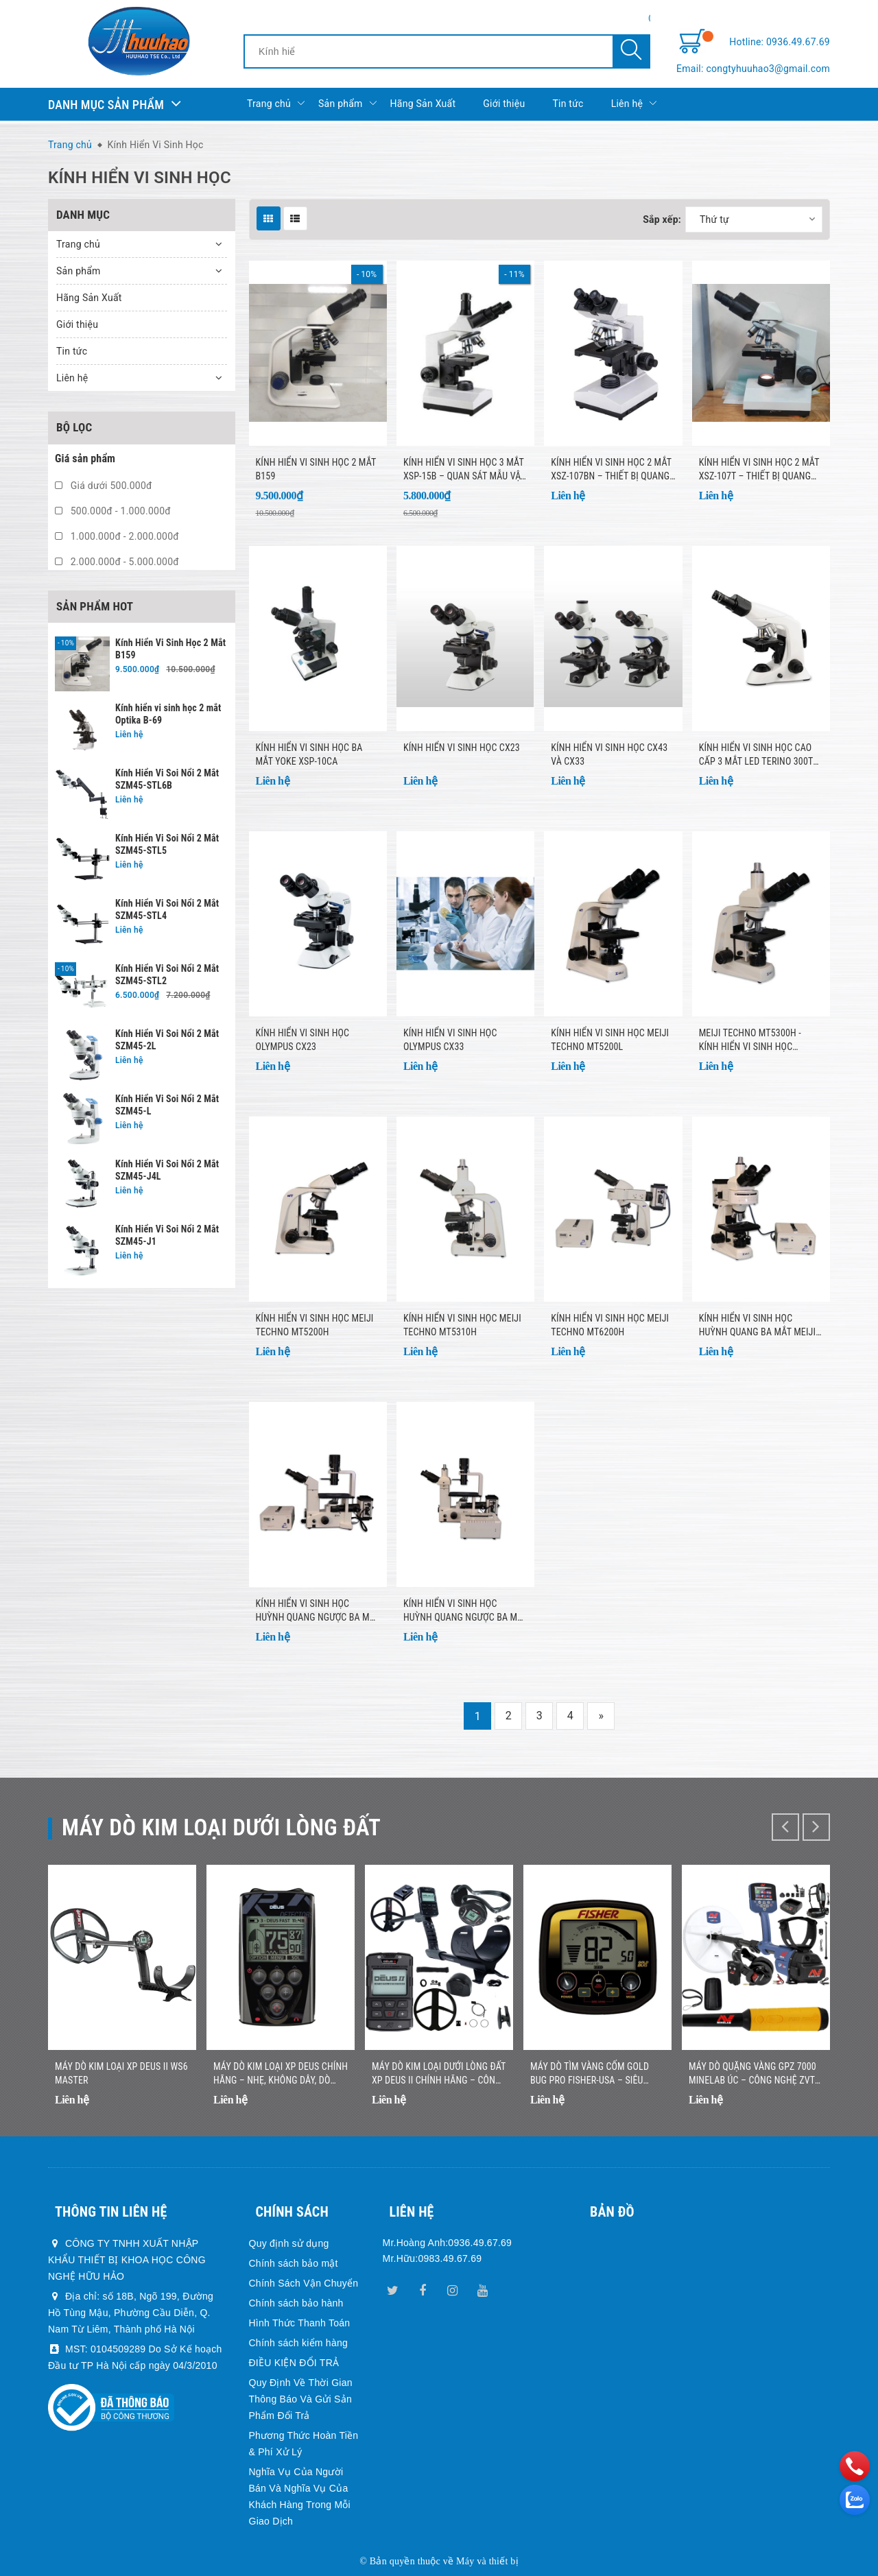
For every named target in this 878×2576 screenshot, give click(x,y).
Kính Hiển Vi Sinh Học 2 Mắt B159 (316, 469)
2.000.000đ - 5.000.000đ (117, 561)
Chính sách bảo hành (296, 2303)
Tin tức (567, 103)
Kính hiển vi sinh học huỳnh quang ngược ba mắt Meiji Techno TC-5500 (318, 1611)
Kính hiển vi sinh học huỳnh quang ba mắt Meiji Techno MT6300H (757, 1326)
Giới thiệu (504, 103)
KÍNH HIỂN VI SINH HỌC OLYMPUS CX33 (450, 1039)
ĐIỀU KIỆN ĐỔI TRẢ (294, 2362)
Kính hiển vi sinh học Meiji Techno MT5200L (610, 1039)
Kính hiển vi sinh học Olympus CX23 (303, 1039)
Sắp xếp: (662, 219)
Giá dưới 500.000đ (103, 485)
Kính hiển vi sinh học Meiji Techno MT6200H (610, 1325)
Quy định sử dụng (289, 2243)
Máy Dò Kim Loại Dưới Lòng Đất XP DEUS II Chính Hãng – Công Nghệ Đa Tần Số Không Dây (439, 2074)
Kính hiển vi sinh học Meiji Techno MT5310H (462, 1325)
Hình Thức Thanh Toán (300, 2322)
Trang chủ (276, 103)
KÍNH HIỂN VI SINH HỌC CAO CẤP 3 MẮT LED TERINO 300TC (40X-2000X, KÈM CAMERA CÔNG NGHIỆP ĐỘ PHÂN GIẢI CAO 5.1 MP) (759, 755)
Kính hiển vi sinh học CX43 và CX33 (609, 754)
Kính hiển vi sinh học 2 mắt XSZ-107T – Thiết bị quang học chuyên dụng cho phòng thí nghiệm (759, 470)
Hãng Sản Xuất (423, 103)
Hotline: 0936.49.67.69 (779, 41)
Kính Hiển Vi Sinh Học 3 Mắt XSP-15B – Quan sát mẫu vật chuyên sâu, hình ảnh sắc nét (464, 470)
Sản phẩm (347, 103)
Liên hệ (633, 103)
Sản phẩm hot (94, 606)
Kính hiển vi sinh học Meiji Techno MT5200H (315, 1325)
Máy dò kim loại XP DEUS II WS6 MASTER (121, 2073)
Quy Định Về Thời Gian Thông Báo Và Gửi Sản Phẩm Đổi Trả (301, 2399)
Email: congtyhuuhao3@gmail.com (753, 68)
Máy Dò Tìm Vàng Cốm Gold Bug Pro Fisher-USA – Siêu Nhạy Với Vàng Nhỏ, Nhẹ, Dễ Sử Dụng (596, 2074)
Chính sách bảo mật (293, 2263)
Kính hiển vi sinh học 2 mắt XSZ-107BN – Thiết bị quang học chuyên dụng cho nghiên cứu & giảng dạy (611, 470)
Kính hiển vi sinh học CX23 (461, 747)
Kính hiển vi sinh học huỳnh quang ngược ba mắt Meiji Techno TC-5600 (465, 1611)
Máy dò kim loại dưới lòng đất (221, 1827)
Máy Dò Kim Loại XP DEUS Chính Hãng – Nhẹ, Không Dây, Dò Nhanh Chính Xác (280, 2074)
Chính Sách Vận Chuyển (304, 2283)
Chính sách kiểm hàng (298, 2342)
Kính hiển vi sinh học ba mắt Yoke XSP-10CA (309, 754)
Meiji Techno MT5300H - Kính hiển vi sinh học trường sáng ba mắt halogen (750, 1040)
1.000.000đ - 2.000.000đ (117, 536)
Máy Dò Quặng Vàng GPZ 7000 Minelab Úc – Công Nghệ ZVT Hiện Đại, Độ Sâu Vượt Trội (752, 2074)
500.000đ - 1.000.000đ (113, 510)
